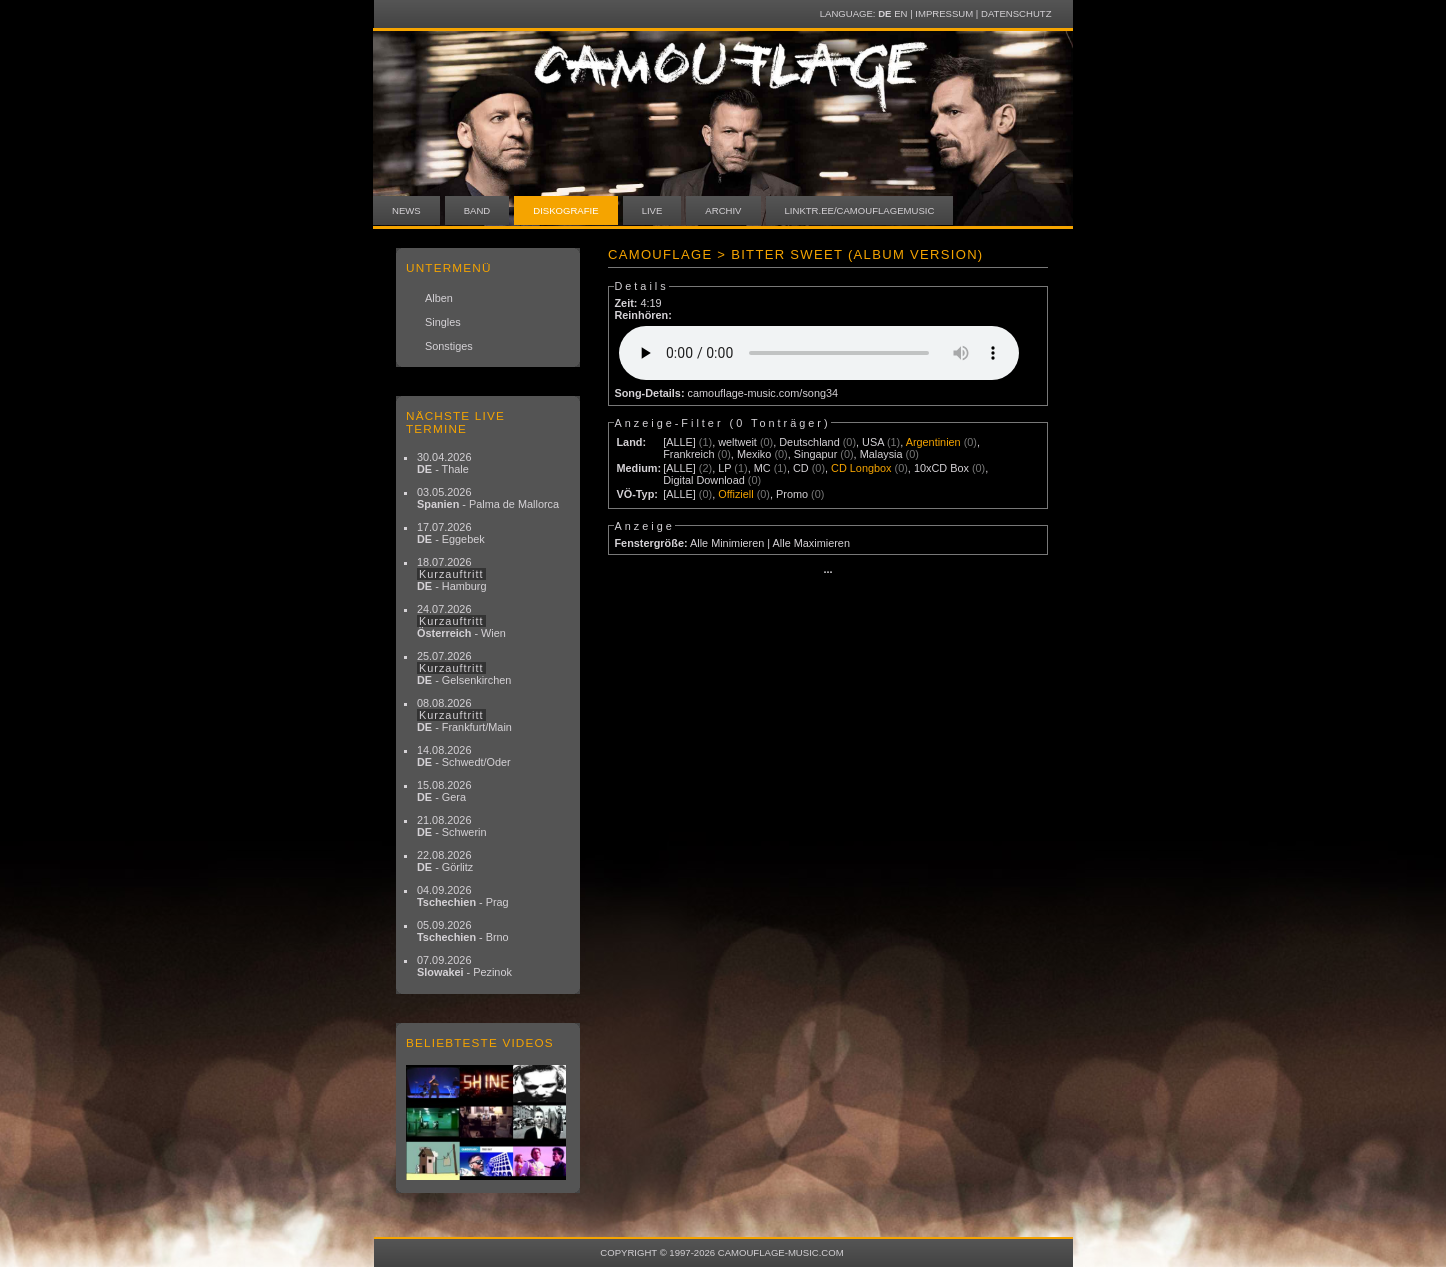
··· (827, 572)
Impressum (944, 13)
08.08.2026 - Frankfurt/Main (464, 715)
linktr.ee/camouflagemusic (860, 210)
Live (652, 210)
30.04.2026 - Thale (444, 463)
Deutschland (809, 442)
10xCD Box (941, 468)
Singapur (816, 454)
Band (477, 210)
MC (762, 468)
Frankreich (688, 454)
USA (873, 442)
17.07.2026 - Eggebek (451, 533)
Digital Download (704, 480)
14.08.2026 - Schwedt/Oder (464, 756)
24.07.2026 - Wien (461, 621)
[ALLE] (679, 442)
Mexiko (754, 454)
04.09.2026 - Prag (463, 896)
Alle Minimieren (727, 543)
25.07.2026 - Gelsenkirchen (464, 668)
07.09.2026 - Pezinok (464, 966)
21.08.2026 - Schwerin (452, 826)
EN (900, 13)
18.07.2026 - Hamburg (452, 574)
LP (724, 468)
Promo (792, 494)
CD (801, 468)
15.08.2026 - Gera (444, 791)
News (406, 210)
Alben (439, 298)
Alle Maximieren (811, 543)
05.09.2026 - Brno (463, 931)
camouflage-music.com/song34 (763, 393)
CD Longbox (861, 468)
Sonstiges (449, 346)
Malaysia (881, 454)
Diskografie (565, 210)
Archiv (723, 210)
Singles (443, 322)
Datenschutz (1016, 13)
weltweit (737, 442)
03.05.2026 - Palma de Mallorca (488, 498)
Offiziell (735, 494)
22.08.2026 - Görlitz (445, 861)
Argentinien (933, 442)
